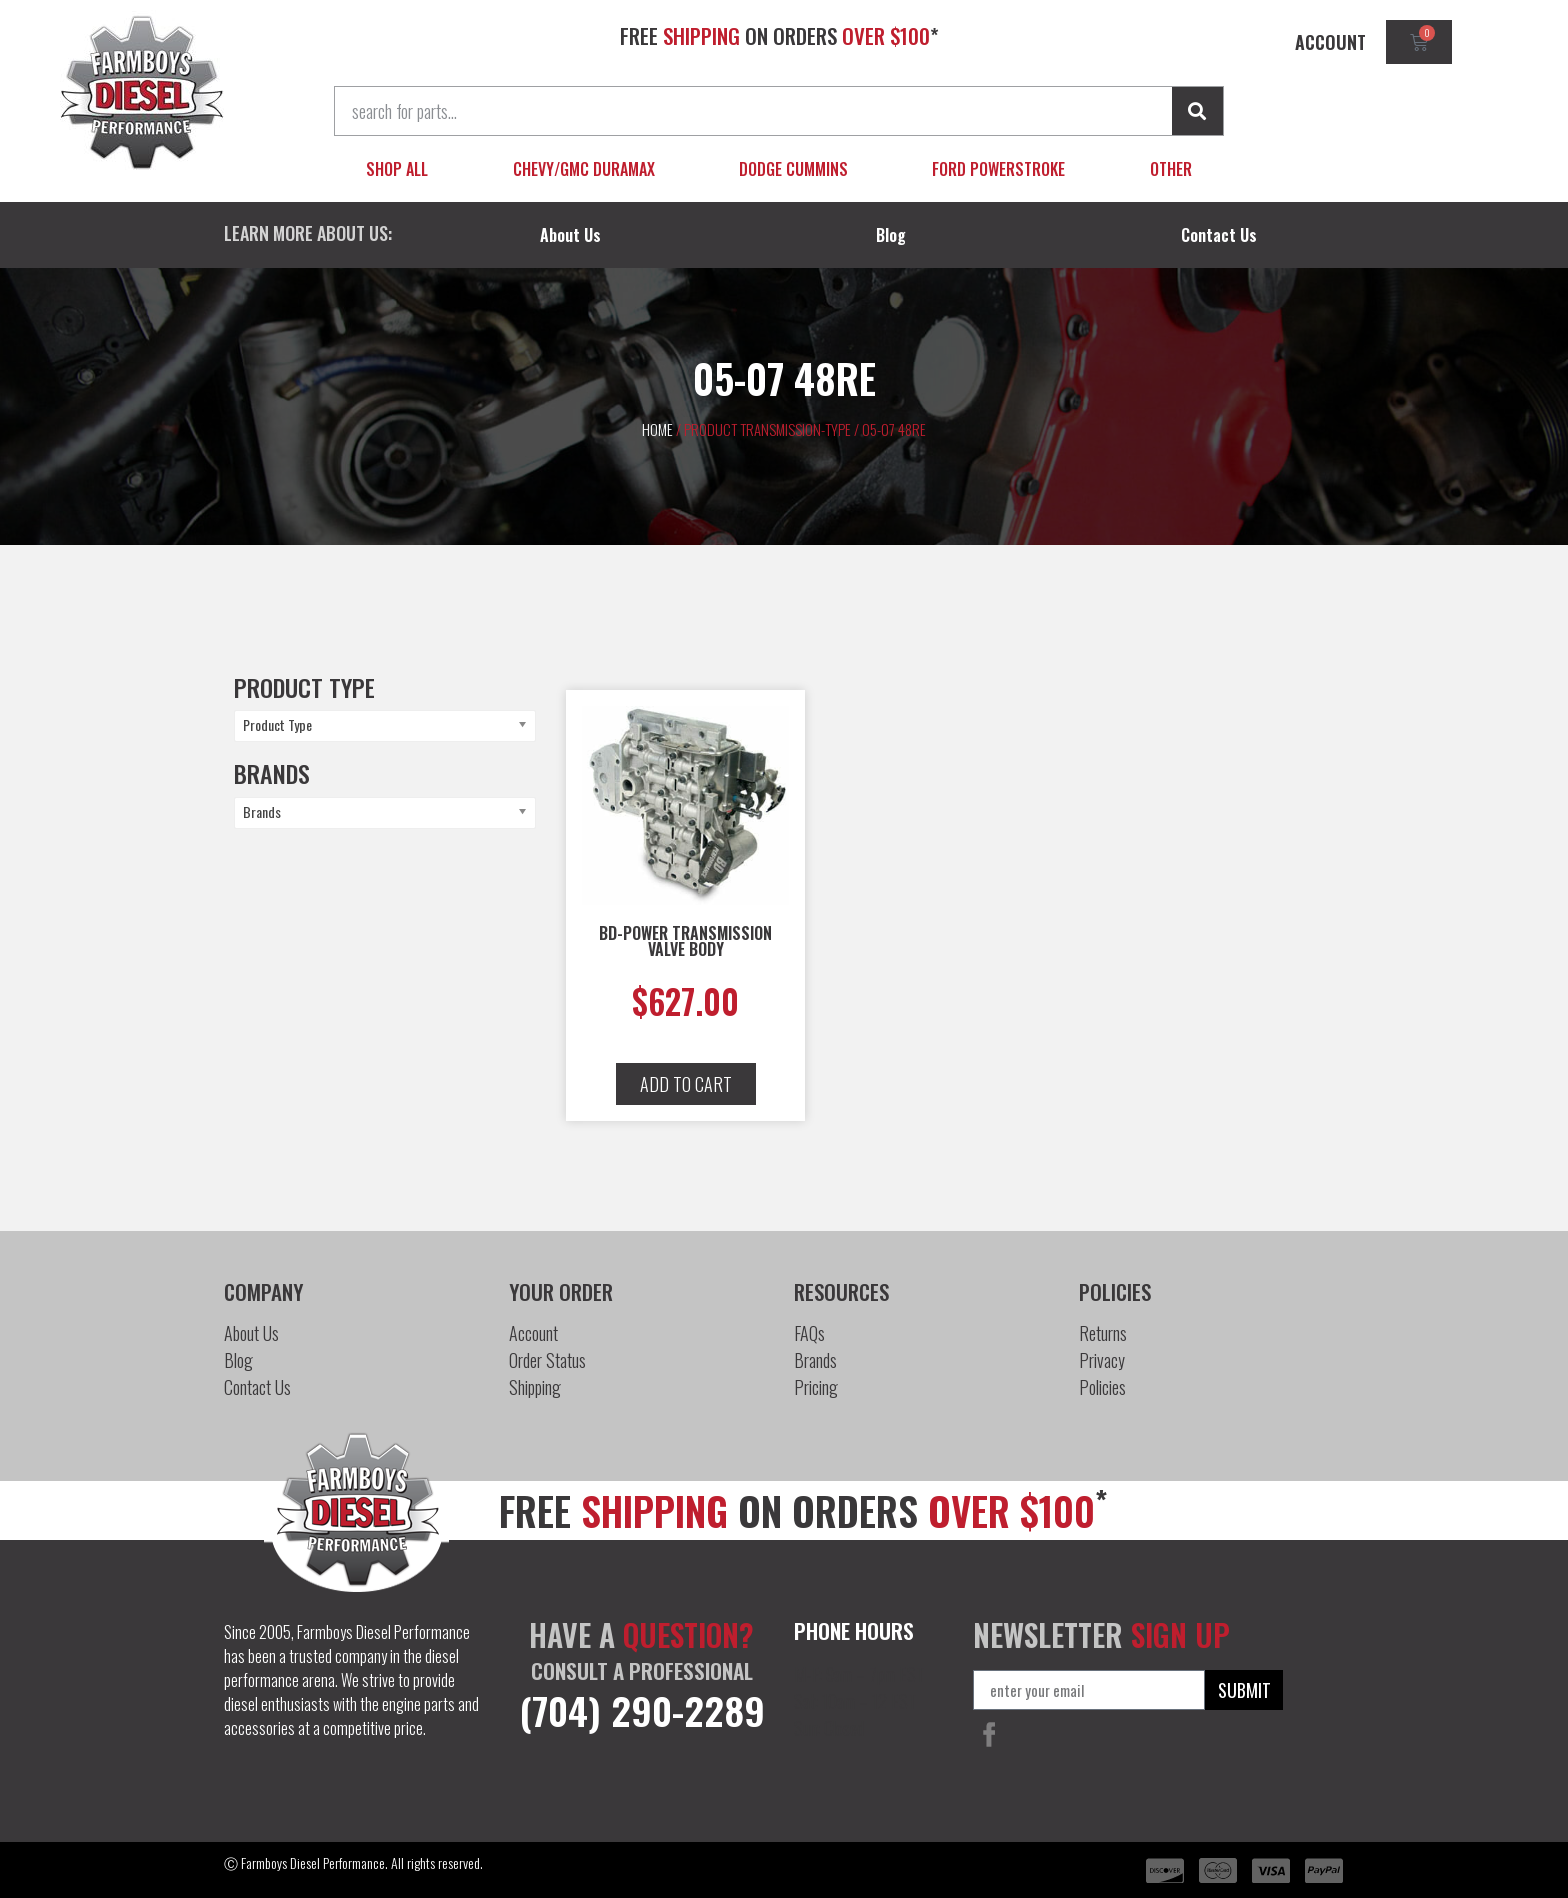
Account (533, 1333)
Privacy (1102, 1360)
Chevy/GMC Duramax (584, 169)
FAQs (809, 1333)
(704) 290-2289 (642, 1710)
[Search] (1197, 111)
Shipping (535, 1387)
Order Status (547, 1360)
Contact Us (1219, 235)
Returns (1103, 1333)
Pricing (816, 1387)
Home (657, 429)
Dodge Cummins (793, 169)
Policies (1102, 1387)
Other (1171, 169)
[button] (686, 1084)
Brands (815, 1360)
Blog (891, 235)
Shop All (397, 169)
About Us (570, 235)
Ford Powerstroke (998, 169)
